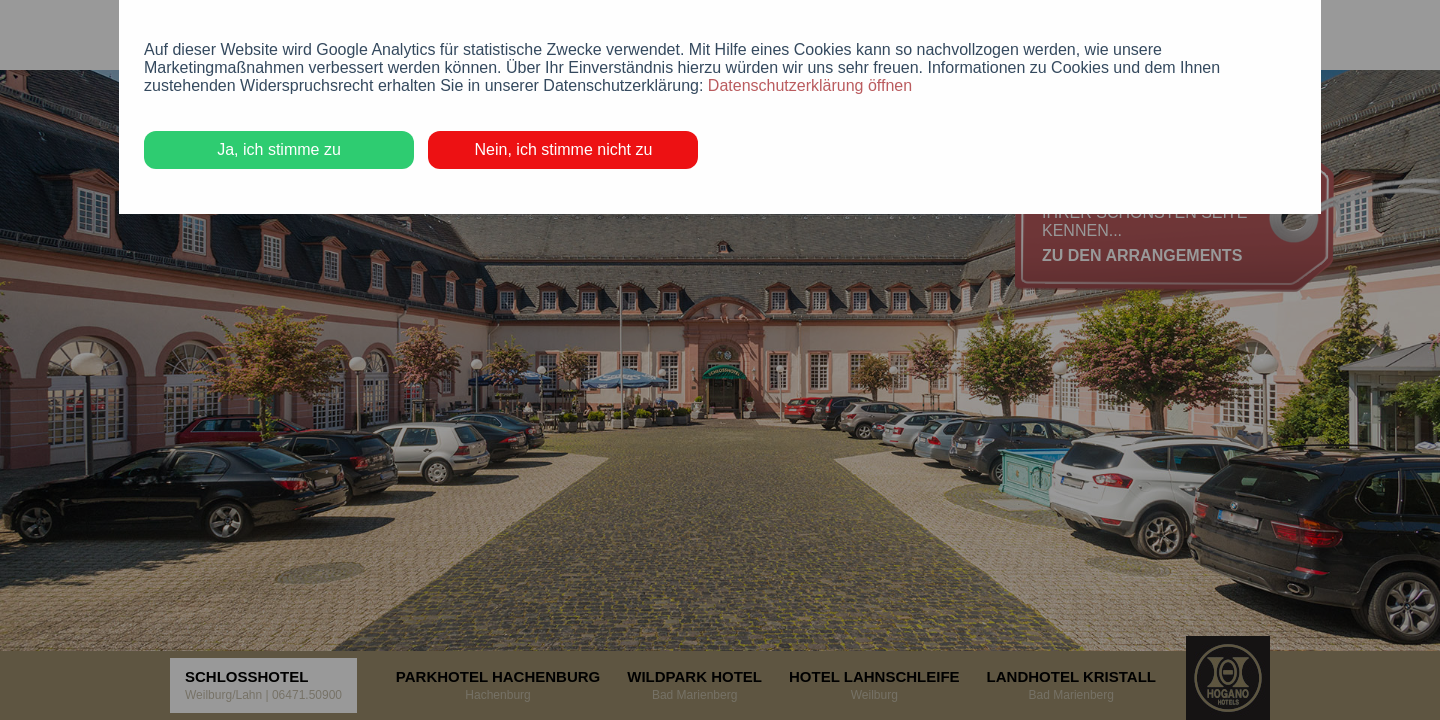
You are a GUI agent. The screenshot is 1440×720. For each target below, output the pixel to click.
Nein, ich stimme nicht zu (564, 149)
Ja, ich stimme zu (279, 149)
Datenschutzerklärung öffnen (810, 85)
